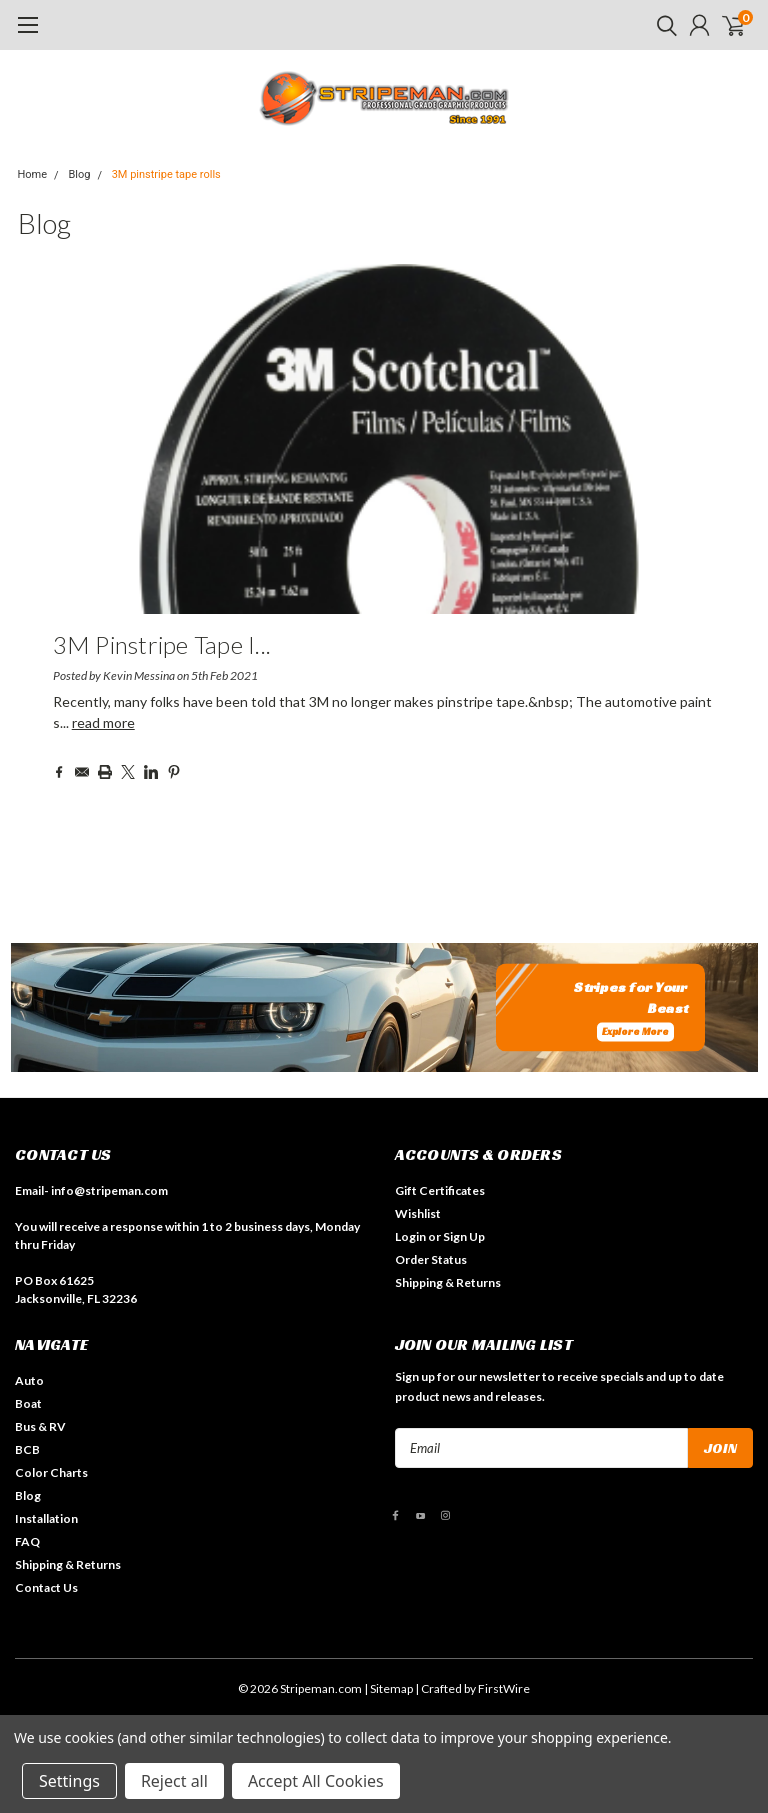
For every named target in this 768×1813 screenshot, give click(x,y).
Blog (79, 174)
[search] (662, 25)
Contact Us (46, 1587)
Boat (28, 1403)
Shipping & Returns (448, 1282)
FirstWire (504, 1688)
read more (103, 722)
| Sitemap (388, 1688)
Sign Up (464, 1236)
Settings (69, 1781)
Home (33, 174)
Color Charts (51, 1472)
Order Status (431, 1259)
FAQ (27, 1541)
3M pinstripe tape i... (162, 644)
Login (410, 1236)
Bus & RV (40, 1426)
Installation (46, 1518)
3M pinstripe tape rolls (166, 174)
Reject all (174, 1781)
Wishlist (418, 1213)
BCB (27, 1449)
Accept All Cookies (316, 1781)
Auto (29, 1380)
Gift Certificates (440, 1190)
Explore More (635, 1031)
